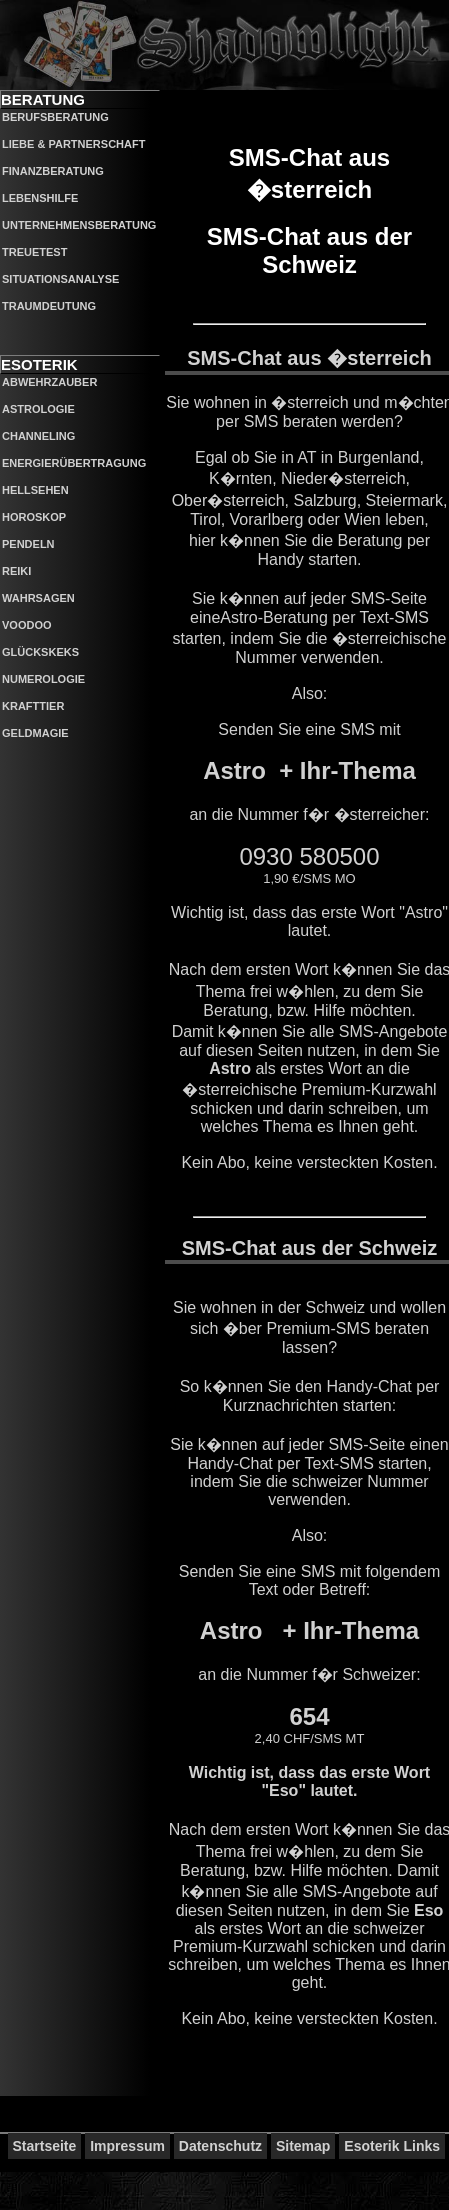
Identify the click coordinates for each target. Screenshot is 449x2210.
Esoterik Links (392, 2146)
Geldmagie (35, 733)
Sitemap (303, 2146)
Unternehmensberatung (79, 225)
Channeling (38, 436)
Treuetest (34, 252)
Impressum (127, 2146)
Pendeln (28, 544)
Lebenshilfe (40, 198)
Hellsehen (35, 490)
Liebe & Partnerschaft (73, 144)
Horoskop (34, 517)
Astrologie (38, 409)
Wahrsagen (38, 598)
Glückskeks (40, 652)
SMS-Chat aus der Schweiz (309, 250)
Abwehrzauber (49, 382)
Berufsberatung (55, 117)
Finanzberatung (53, 171)
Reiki (16, 571)
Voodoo (27, 625)
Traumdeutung (49, 306)
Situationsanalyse (60, 279)
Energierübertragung (74, 463)
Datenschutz (220, 2146)
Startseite (45, 2146)
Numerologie (43, 679)
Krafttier (33, 706)
